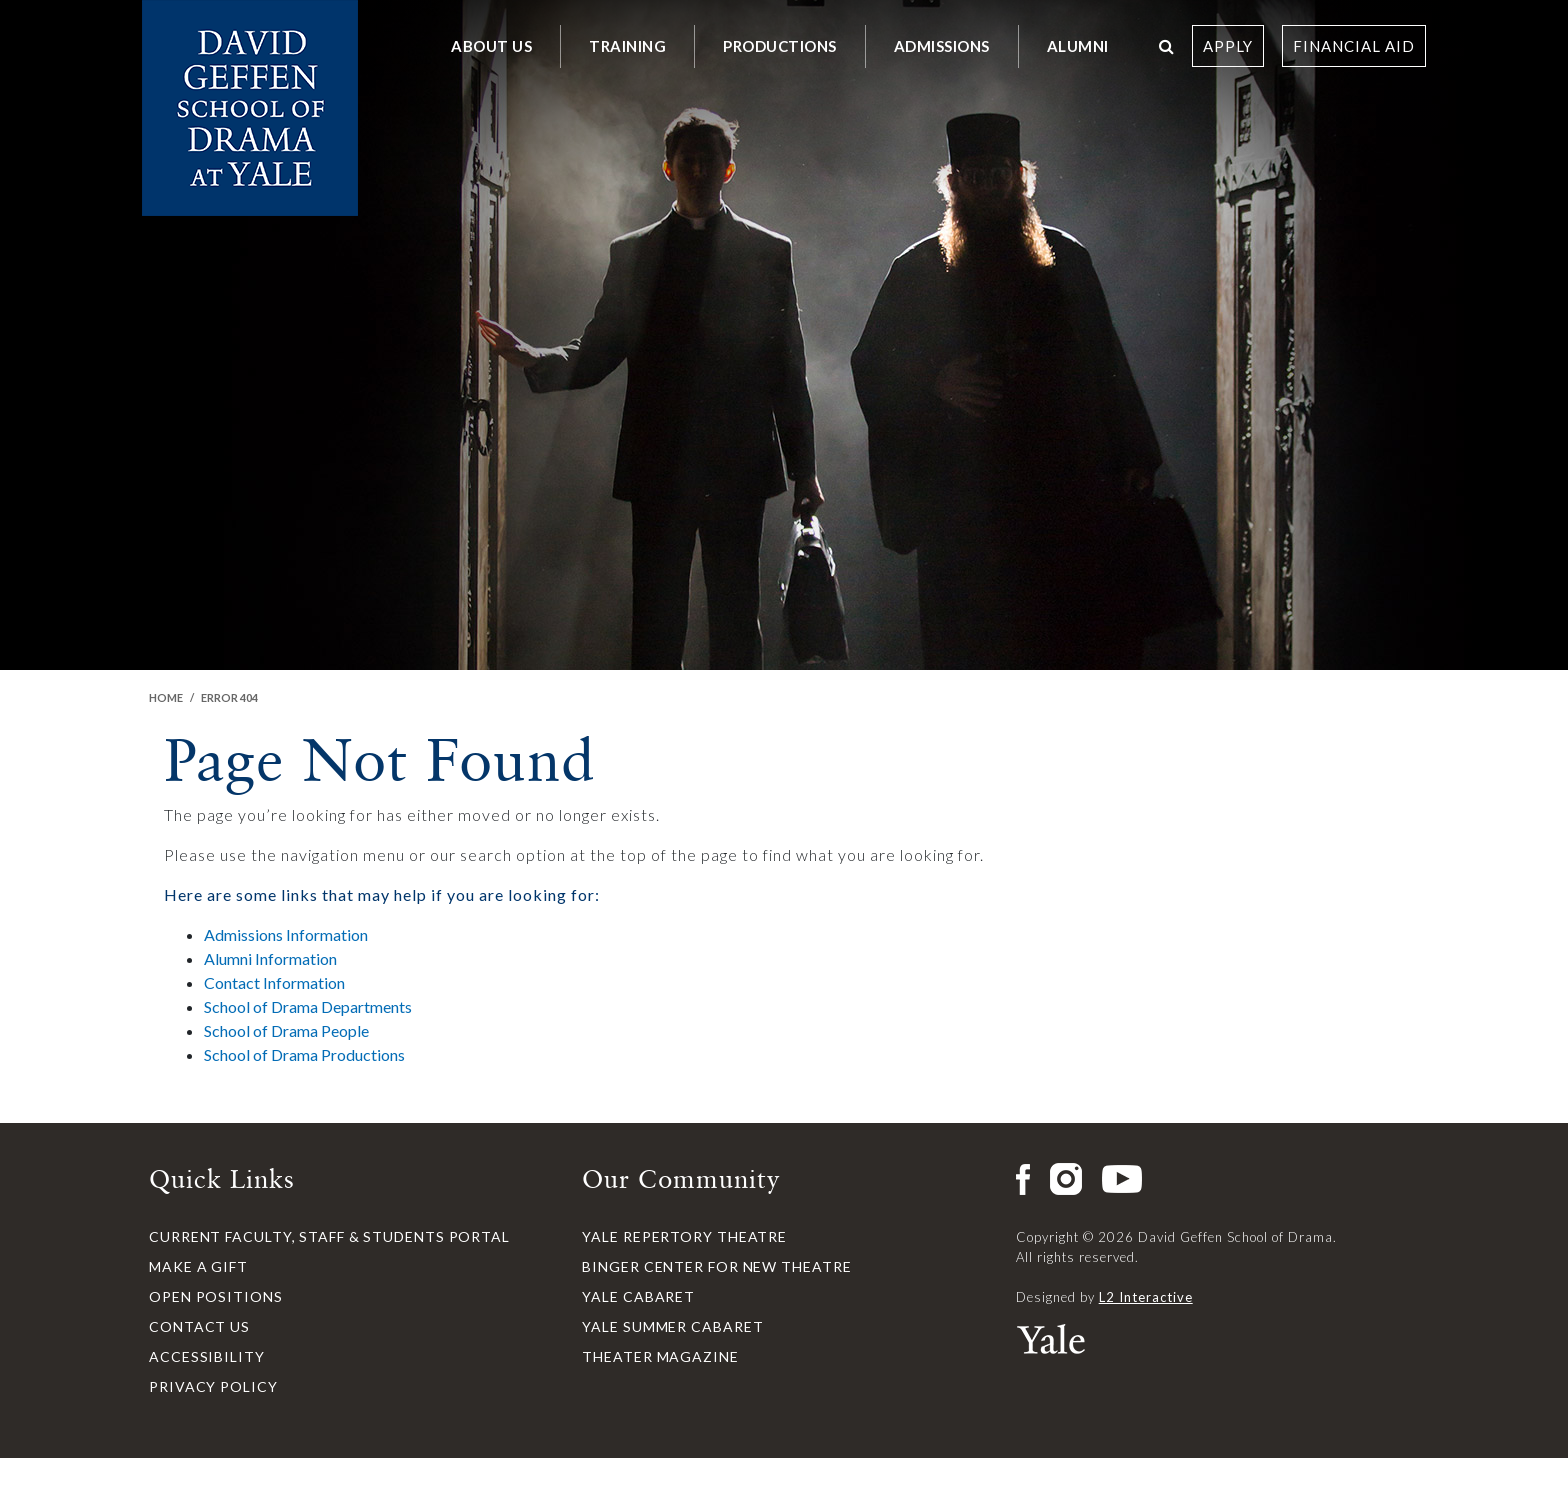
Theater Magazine (660, 1356)
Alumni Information (270, 958)
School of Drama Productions (304, 1054)
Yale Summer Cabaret (672, 1326)
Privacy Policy (213, 1386)
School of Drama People (286, 1030)
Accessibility (207, 1356)
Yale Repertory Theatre (684, 1236)
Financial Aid (1354, 46)
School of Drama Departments (308, 1006)
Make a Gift (198, 1266)
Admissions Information (286, 934)
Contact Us (199, 1326)
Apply (1228, 46)
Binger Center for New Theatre (716, 1266)
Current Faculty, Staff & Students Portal (329, 1236)
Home (166, 697)
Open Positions (216, 1296)
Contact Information (274, 982)
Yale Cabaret (638, 1296)
